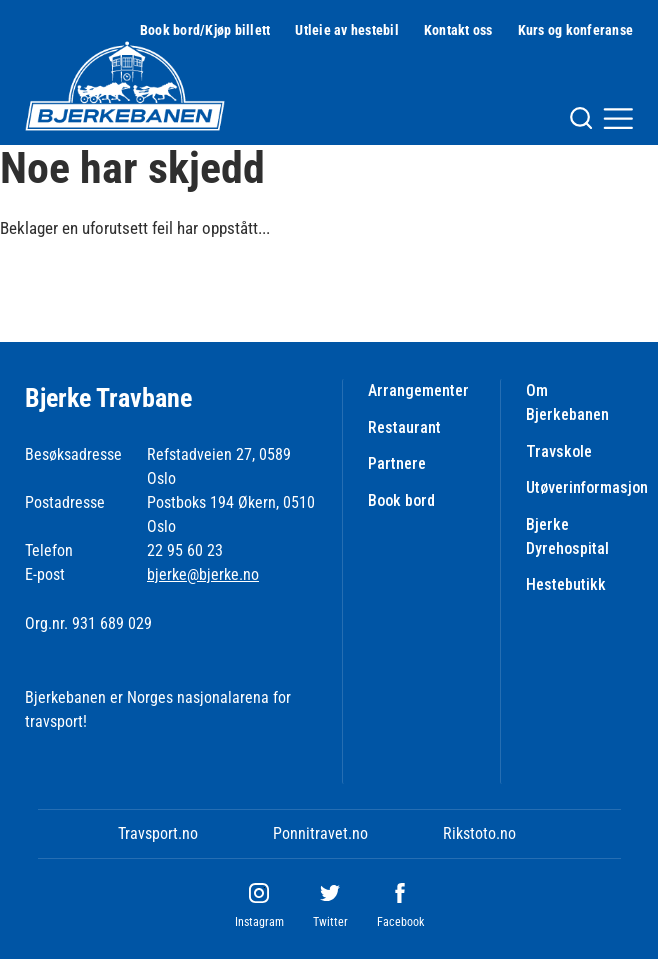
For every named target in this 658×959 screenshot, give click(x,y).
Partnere (397, 463)
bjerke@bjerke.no (203, 574)
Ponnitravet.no (320, 833)
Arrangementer (418, 390)
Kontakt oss (458, 30)
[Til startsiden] (125, 86)
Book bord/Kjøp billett (205, 30)
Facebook (400, 922)
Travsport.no (158, 833)
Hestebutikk (566, 584)
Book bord (401, 500)
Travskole (559, 451)
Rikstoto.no (479, 833)
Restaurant (404, 427)
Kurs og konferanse (576, 30)
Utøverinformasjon (587, 487)
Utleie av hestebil (347, 30)
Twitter (330, 922)
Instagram (259, 922)
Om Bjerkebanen (567, 402)
